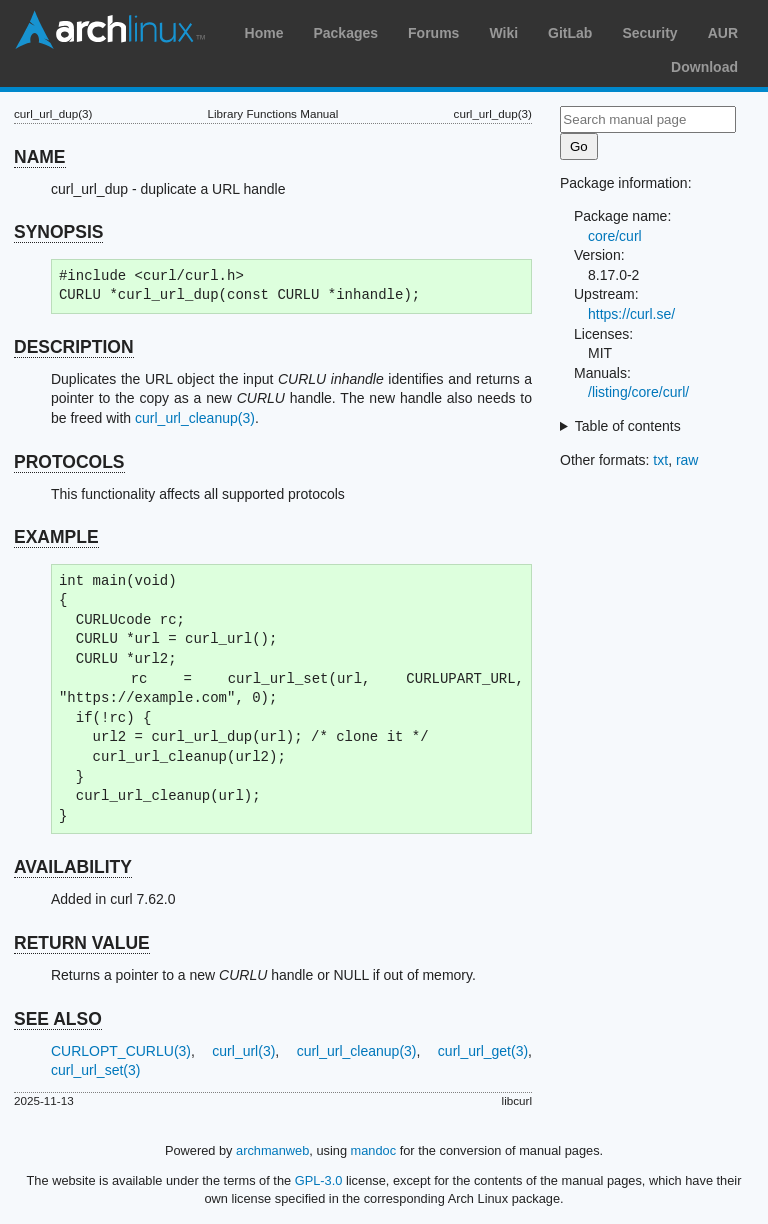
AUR (723, 33)
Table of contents (628, 426)
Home (264, 33)
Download (704, 67)
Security (649, 33)
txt (660, 460)
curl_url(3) (243, 1051)
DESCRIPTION (74, 347)
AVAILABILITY (73, 867)
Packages (345, 33)
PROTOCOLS (69, 462)
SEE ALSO (58, 1019)
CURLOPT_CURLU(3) (121, 1051)
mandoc (374, 1150)
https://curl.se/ (631, 314)
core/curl (615, 236)
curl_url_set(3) (95, 1070)
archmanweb (272, 1150)
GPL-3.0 (319, 1180)
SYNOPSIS (58, 232)
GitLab (570, 33)
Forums (433, 33)
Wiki (503, 33)
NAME (40, 157)
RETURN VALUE (82, 943)
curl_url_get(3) (483, 1051)
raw (687, 460)
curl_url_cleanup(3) (195, 418)
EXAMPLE (56, 537)
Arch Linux (110, 30)
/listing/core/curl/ (638, 392)
